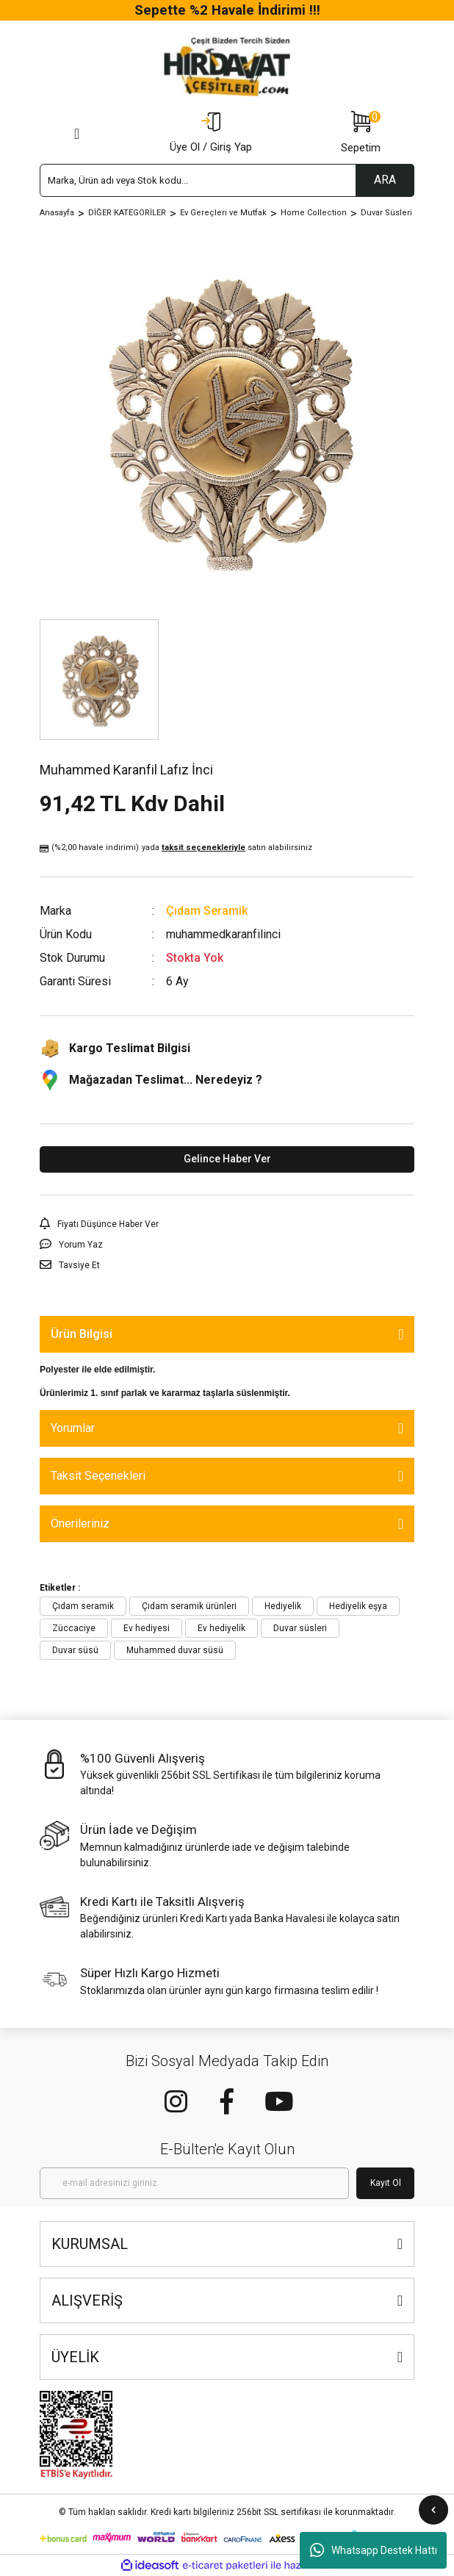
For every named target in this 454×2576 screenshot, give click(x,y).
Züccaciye (74, 1628)
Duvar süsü (75, 1650)
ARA (385, 180)
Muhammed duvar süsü (174, 1650)
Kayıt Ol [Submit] (385, 2183)
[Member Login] (211, 133)
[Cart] (361, 133)
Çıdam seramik (83, 1606)
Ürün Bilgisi (81, 1334)
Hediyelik (282, 1606)
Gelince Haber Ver (227, 1159)
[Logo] (227, 66)
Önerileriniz (80, 1523)
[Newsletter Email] (194, 2183)
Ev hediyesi (146, 1628)
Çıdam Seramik (207, 911)
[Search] (227, 180)
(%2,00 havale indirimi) (176, 848)
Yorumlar (73, 1428)
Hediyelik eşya (358, 1606)
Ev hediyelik (221, 1628)
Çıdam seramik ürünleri (189, 1606)
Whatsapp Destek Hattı (373, 2550)
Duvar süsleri (300, 1628)
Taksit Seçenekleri (98, 1476)
